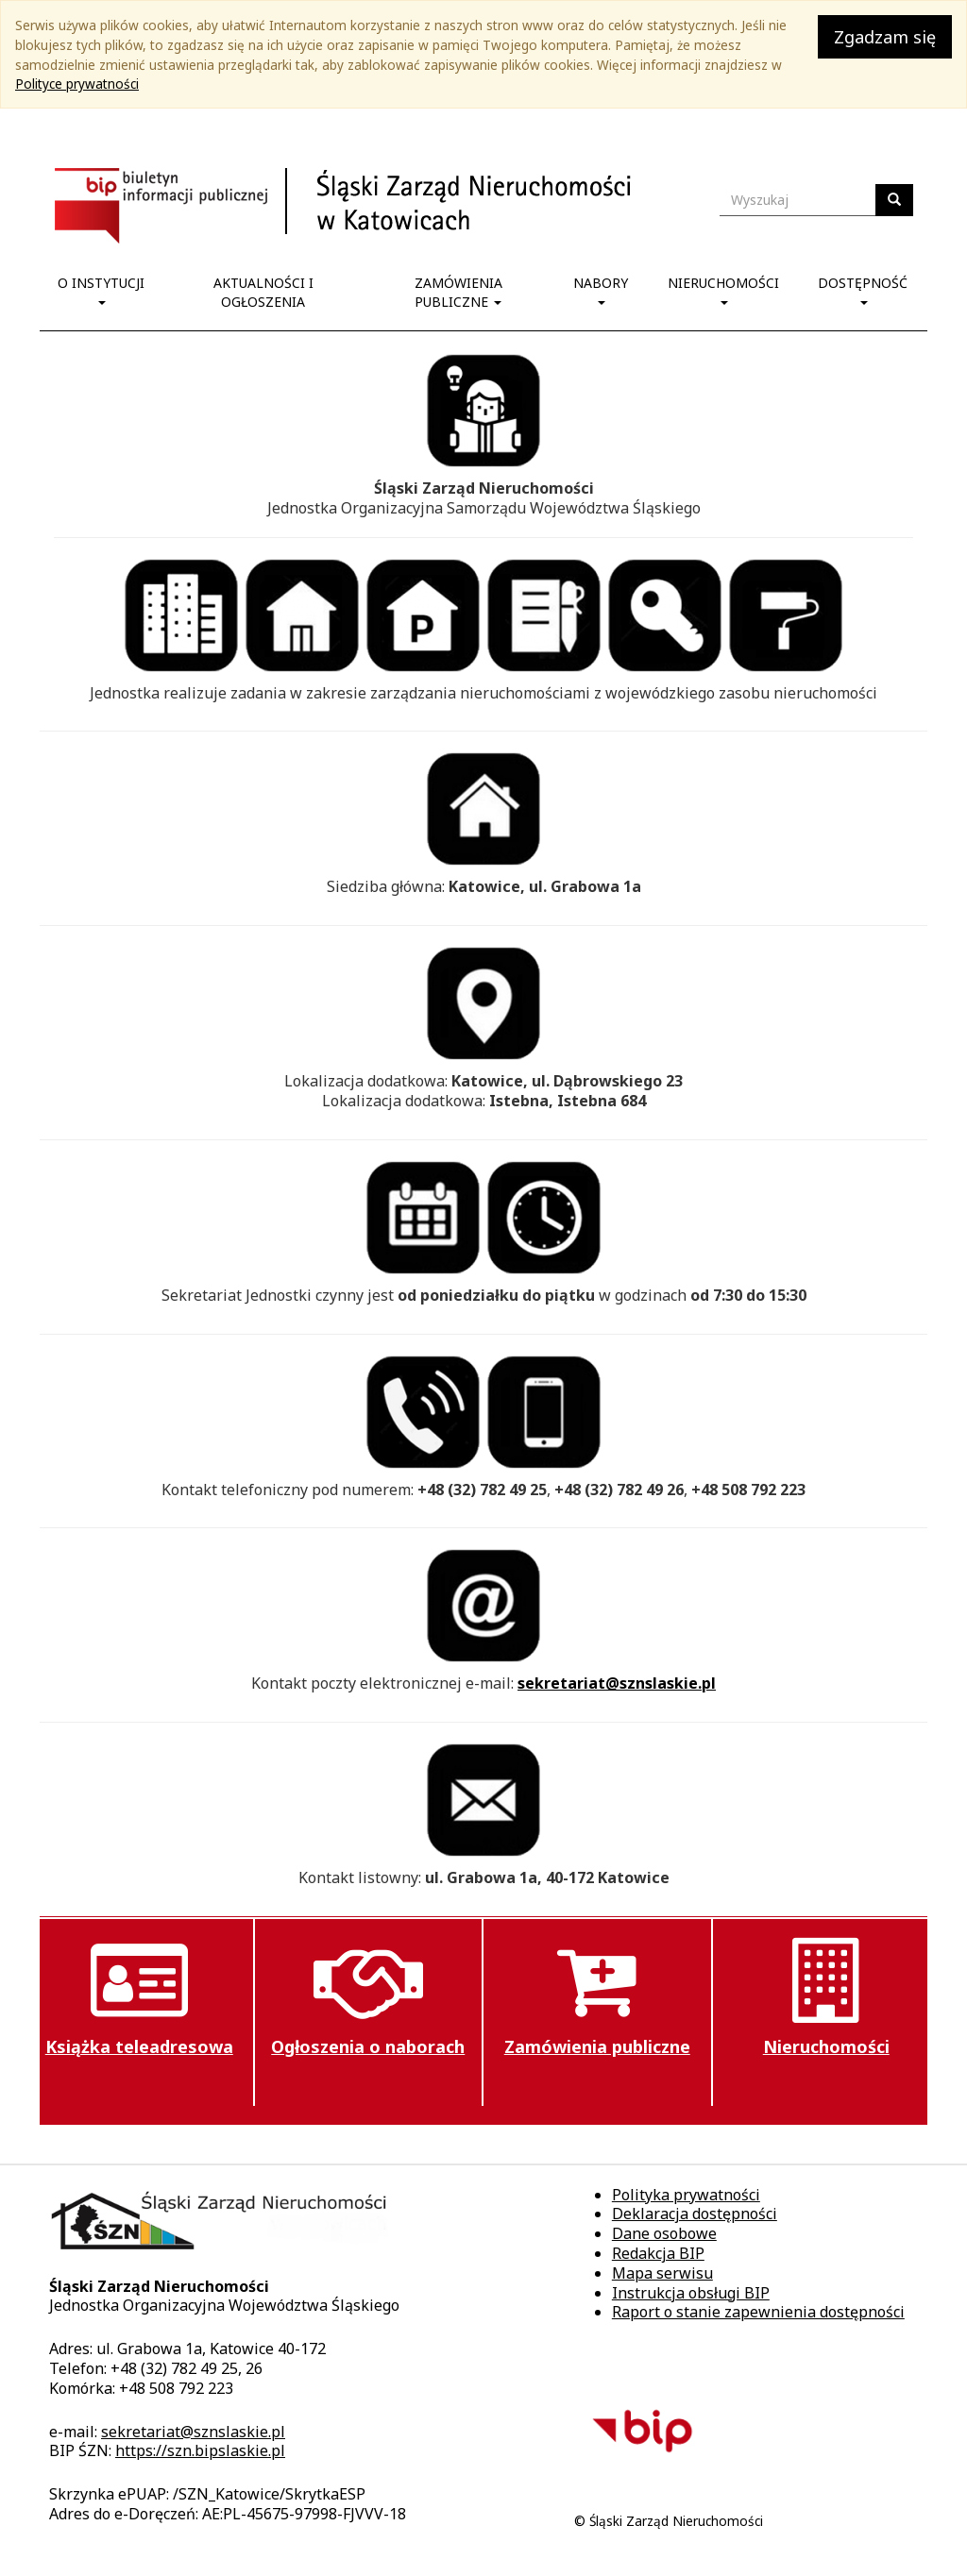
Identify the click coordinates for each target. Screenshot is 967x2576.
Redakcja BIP (658, 2253)
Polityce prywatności (77, 84)
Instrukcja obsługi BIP (691, 2292)
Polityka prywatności (686, 2194)
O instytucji (101, 289)
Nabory (600, 289)
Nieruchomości (723, 289)
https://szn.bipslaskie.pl (200, 2450)
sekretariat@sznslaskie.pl (616, 1683)
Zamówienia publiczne (458, 292)
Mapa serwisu (662, 2273)
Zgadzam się (885, 36)
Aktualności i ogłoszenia (263, 292)
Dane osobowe (664, 2233)
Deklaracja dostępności (694, 2213)
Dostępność (863, 289)
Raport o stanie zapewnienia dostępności (758, 2311)
